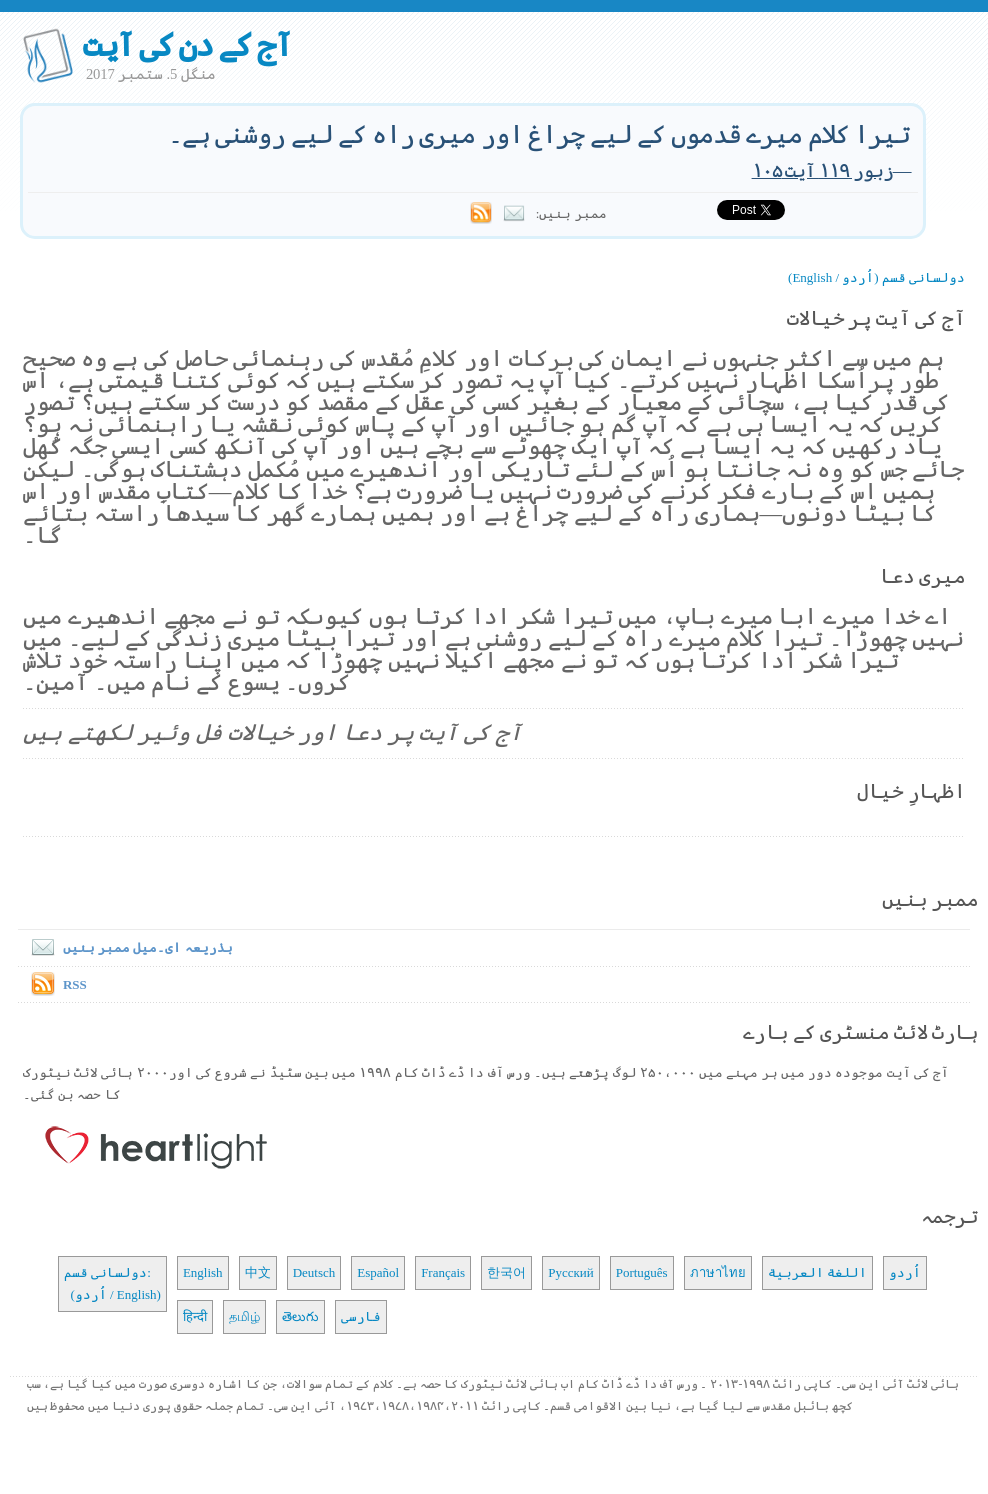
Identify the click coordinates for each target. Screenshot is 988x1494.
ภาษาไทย (718, 1272)
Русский (571, 1272)
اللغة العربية (817, 1272)
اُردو (905, 1272)
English (203, 1272)
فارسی (361, 1316)
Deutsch (314, 1272)
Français (443, 1272)
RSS (75, 984)
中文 (258, 1272)
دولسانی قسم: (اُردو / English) (112, 1283)
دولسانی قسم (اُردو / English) (876, 277)
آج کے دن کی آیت (186, 45)
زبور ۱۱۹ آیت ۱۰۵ (822, 170)
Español (378, 1272)
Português (642, 1272)
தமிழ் (244, 1316)
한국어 (506, 1272)
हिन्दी (195, 1316)
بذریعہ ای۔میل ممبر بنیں (128, 947)
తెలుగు (300, 1316)
